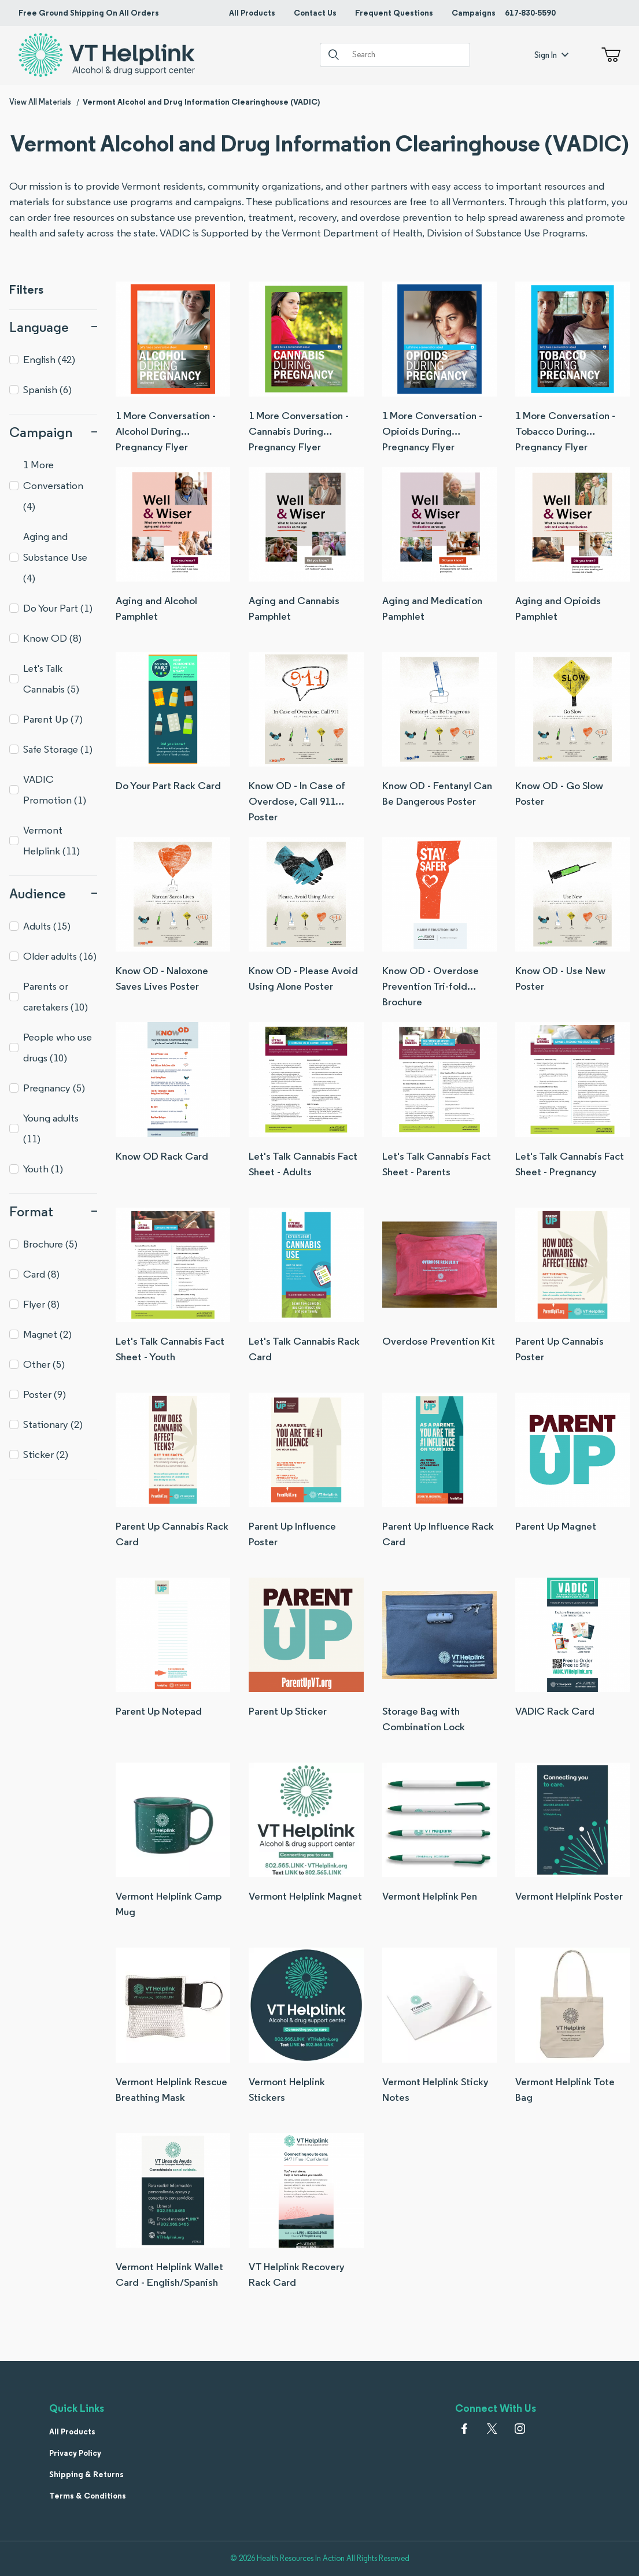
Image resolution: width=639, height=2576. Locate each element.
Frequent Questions (394, 13)
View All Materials (40, 102)
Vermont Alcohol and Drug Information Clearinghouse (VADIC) (201, 102)
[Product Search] (406, 54)
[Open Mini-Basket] (608, 55)
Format (53, 1211)
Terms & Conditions (87, 2495)
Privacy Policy (75, 2453)
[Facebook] (464, 2428)
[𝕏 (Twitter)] (492, 2428)
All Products (252, 13)
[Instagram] (519, 2428)
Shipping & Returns (86, 2474)
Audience (53, 893)
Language (53, 327)
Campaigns (474, 13)
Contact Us (315, 13)
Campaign (53, 432)
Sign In (551, 55)
